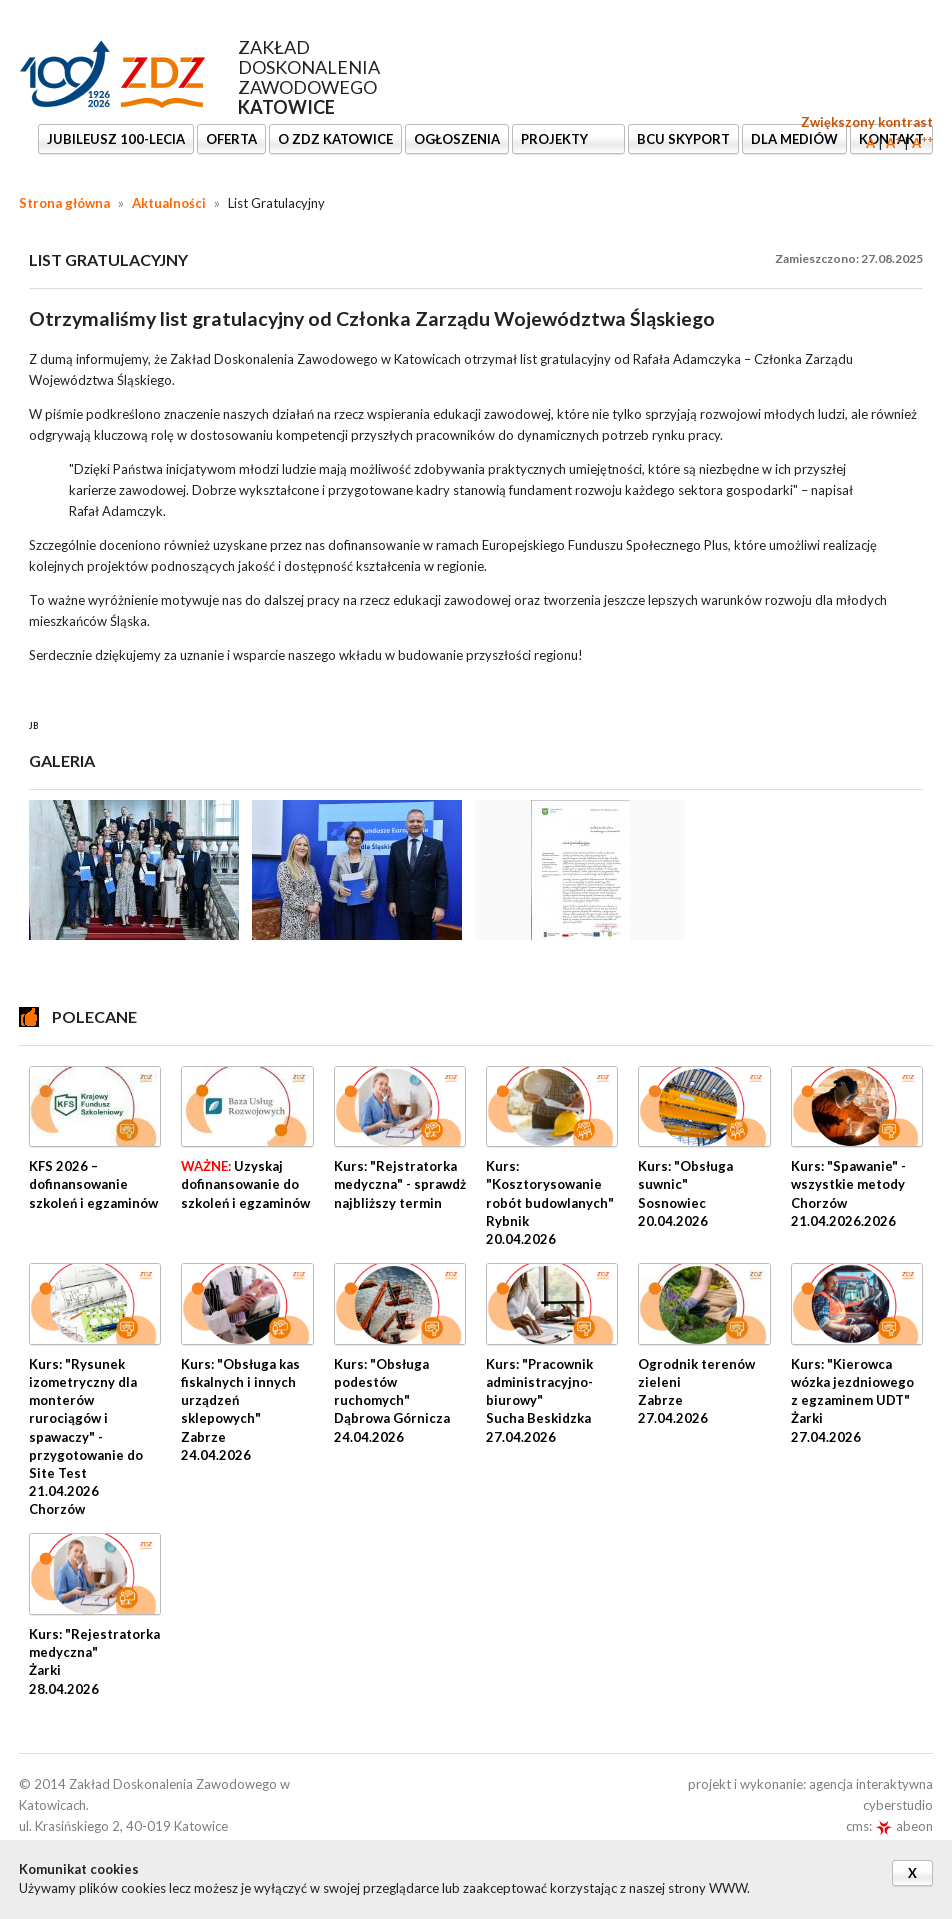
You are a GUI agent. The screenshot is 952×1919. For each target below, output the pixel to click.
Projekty (556, 139)
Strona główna (64, 203)
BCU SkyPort (683, 139)
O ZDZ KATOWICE (335, 139)
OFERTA (231, 139)
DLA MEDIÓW (794, 139)
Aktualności (169, 203)
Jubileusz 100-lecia (116, 139)
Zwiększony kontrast (867, 122)
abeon (904, 1826)
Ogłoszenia (457, 139)
